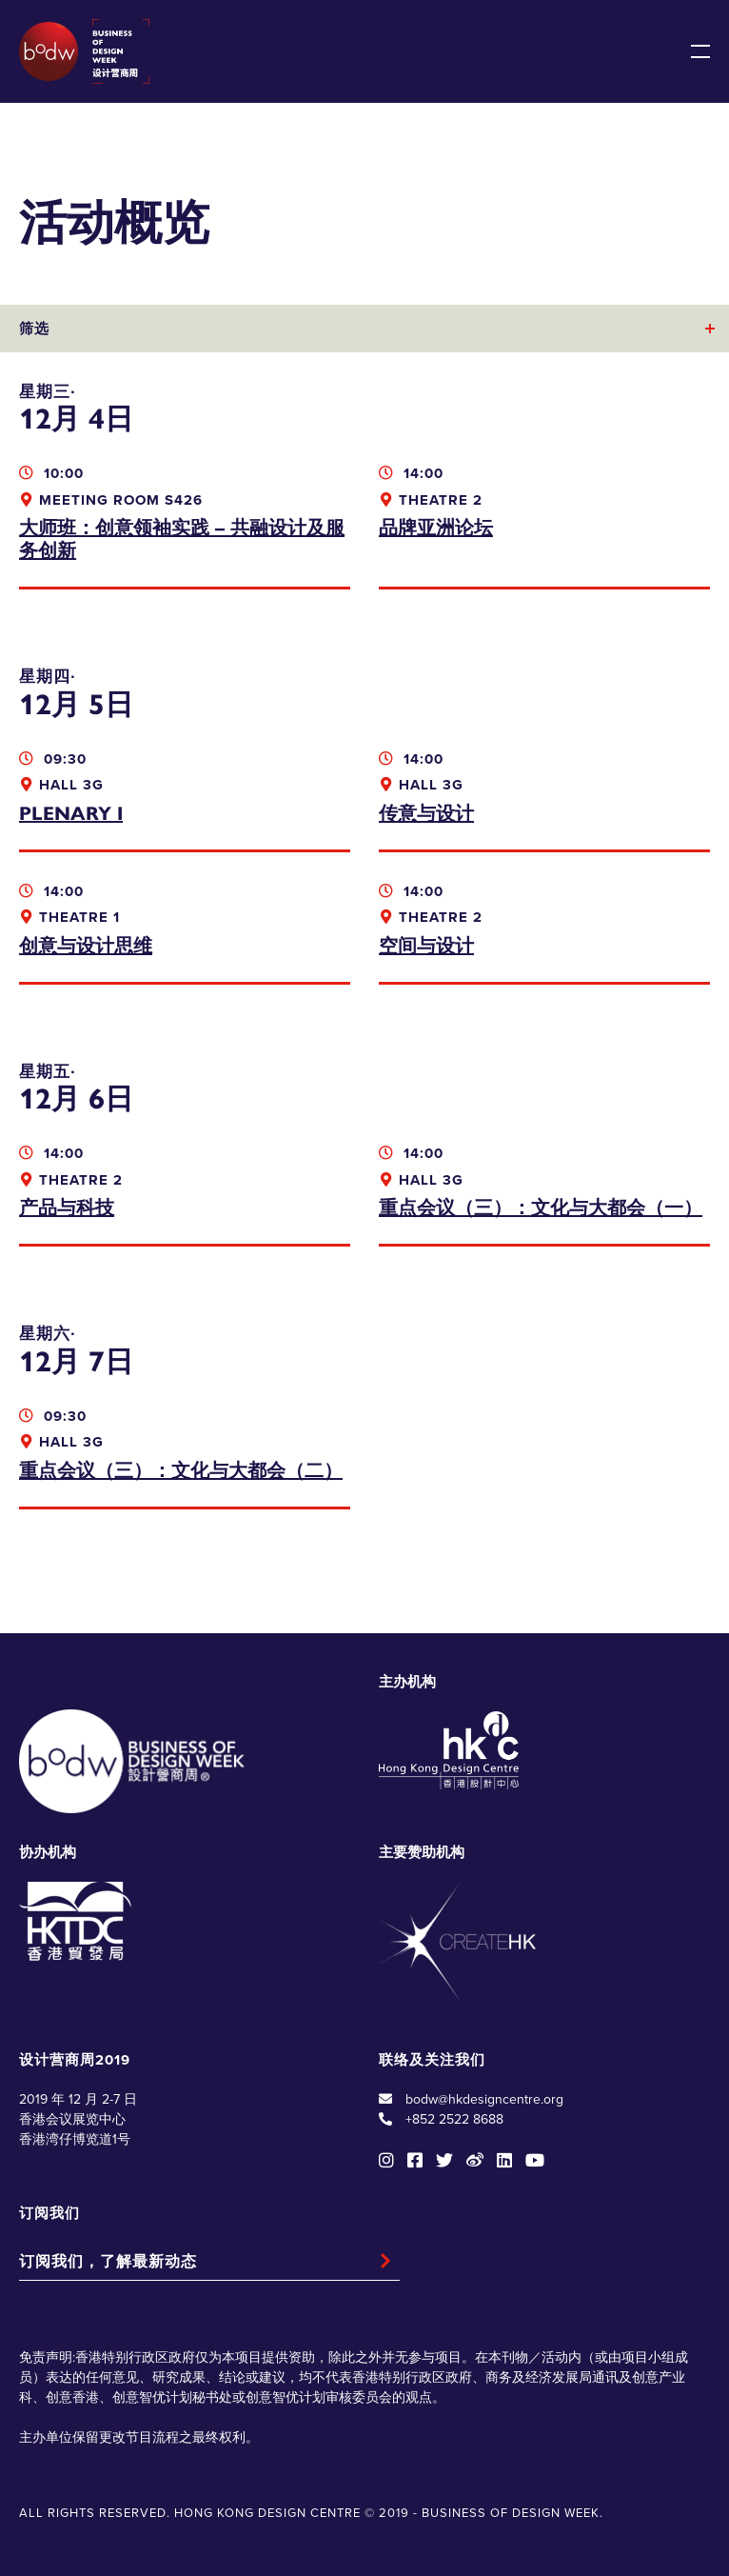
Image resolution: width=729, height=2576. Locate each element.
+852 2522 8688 (454, 2119)
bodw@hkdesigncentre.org (484, 2099)
